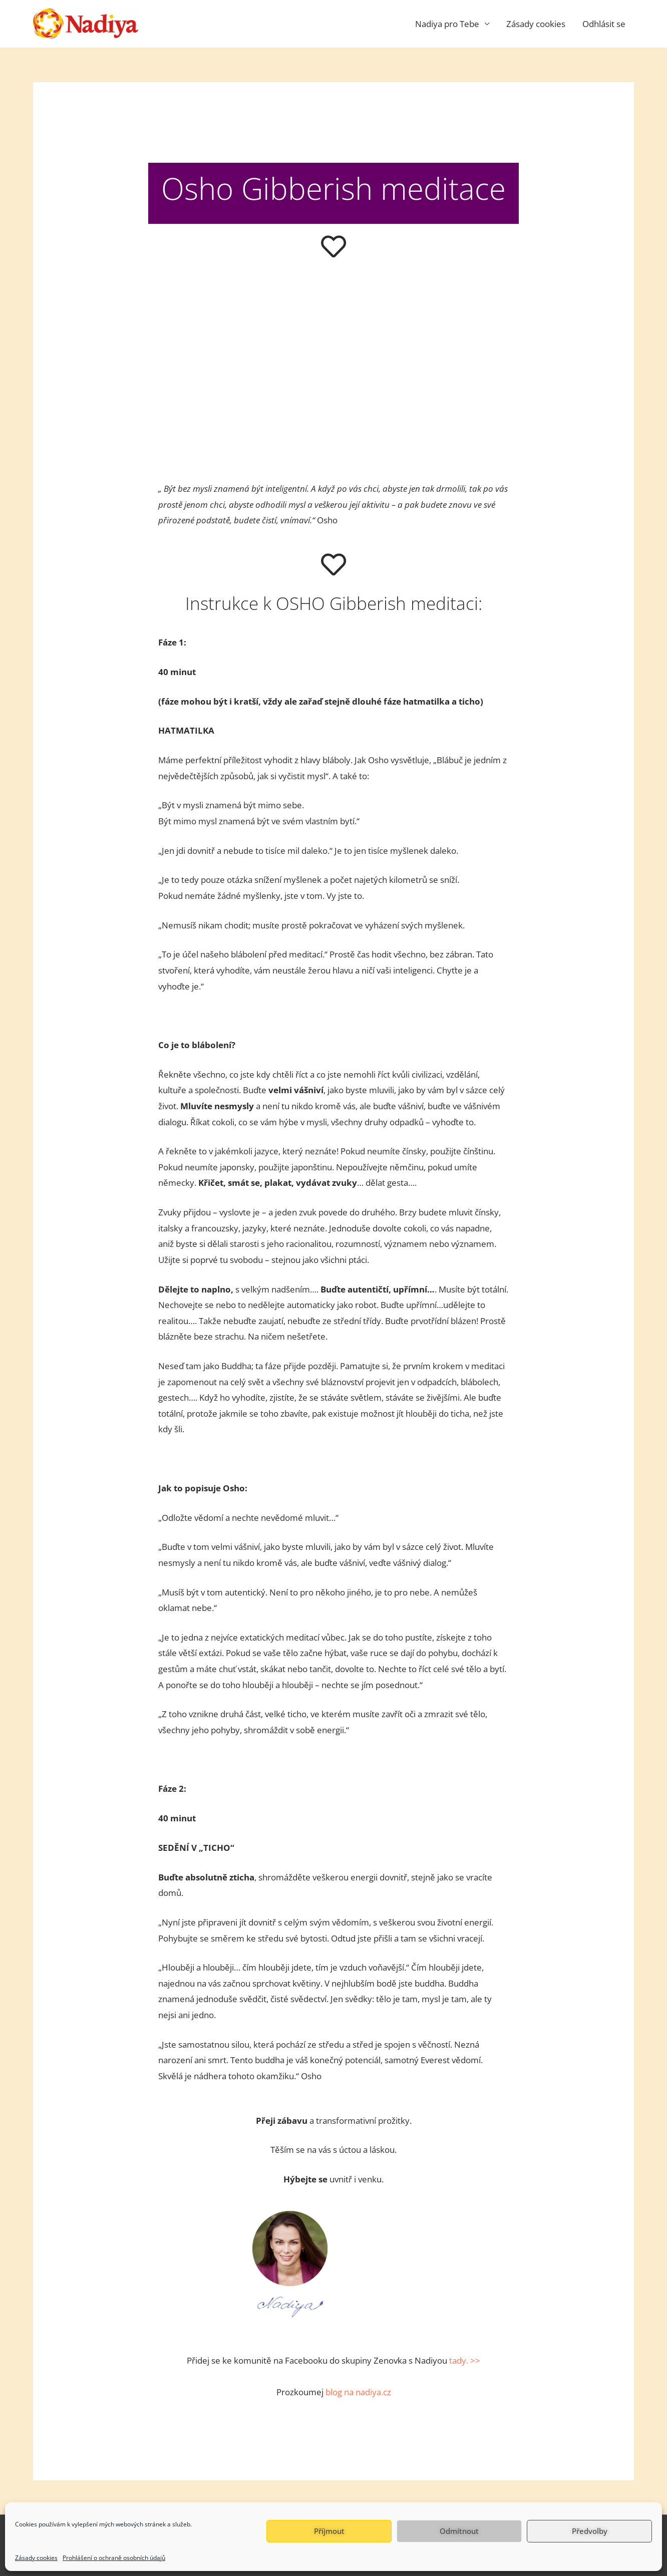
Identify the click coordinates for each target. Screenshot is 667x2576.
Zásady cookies (36, 2557)
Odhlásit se (603, 24)
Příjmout (329, 2531)
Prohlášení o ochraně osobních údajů (114, 2557)
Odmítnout (459, 2531)
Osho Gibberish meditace (333, 188)
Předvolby (589, 2531)
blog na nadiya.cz (358, 2392)
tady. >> (464, 2360)
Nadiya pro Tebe (447, 24)
